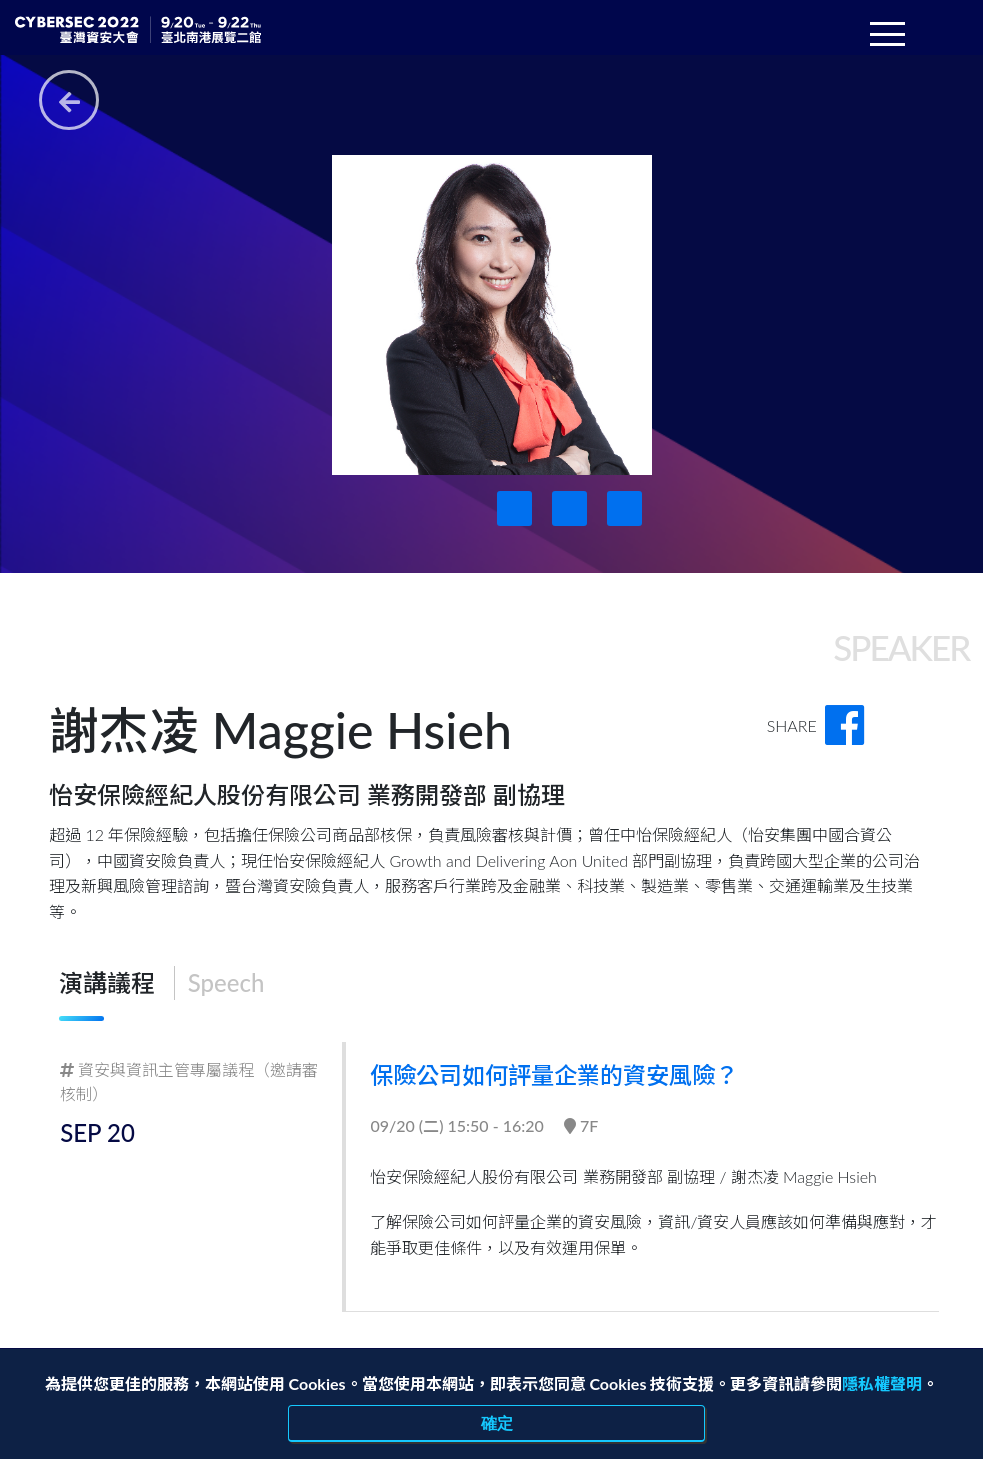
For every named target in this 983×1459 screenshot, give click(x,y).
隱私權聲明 (882, 1383)
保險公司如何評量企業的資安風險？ (565, 1074)
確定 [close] (497, 1423)
